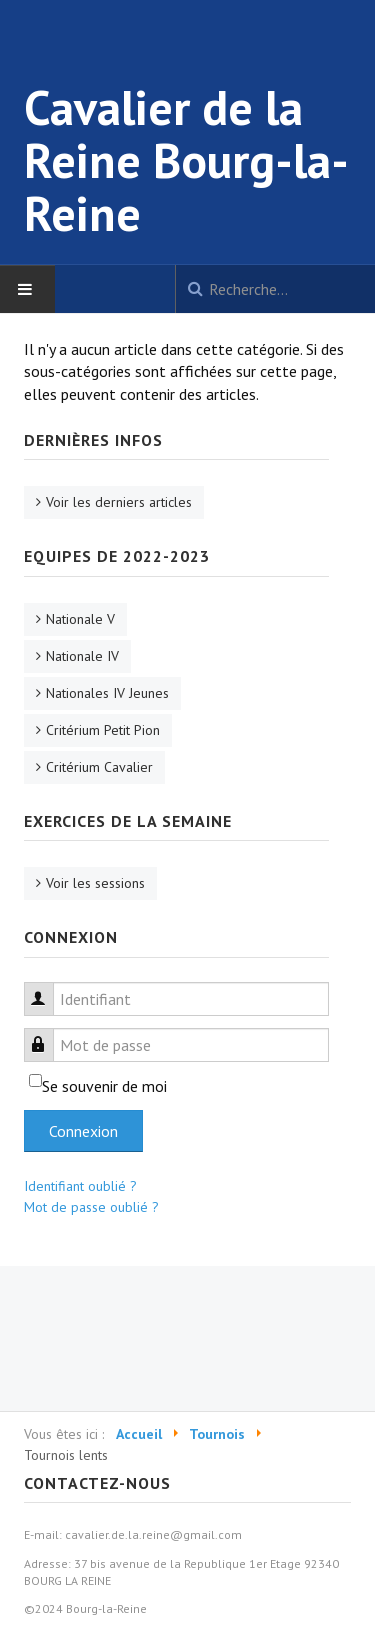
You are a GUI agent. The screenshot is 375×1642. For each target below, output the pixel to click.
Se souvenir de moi (104, 1086)
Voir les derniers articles (119, 502)
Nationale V (80, 619)
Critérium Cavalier (99, 767)
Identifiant (48, 987)
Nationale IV (82, 656)
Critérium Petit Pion (103, 730)
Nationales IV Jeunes (107, 693)
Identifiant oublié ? (80, 1186)
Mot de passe (48, 1033)
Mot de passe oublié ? (91, 1207)
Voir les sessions (95, 883)
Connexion (83, 1131)
